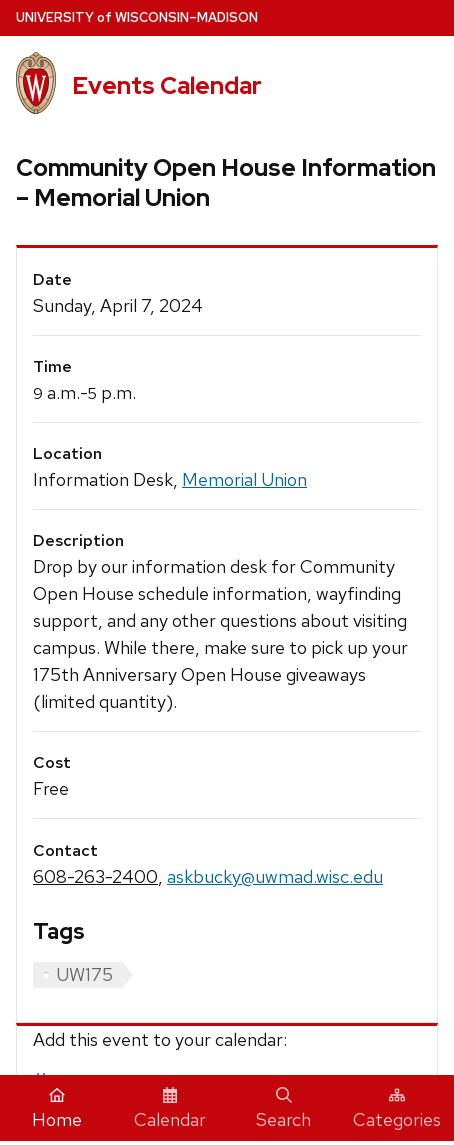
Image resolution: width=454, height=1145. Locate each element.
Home (57, 1109)
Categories (397, 1109)
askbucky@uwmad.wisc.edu (275, 876)
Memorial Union (244, 479)
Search (283, 1109)
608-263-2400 (95, 876)
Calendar (170, 1109)
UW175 (84, 974)
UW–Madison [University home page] (137, 17)
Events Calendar (167, 85)
